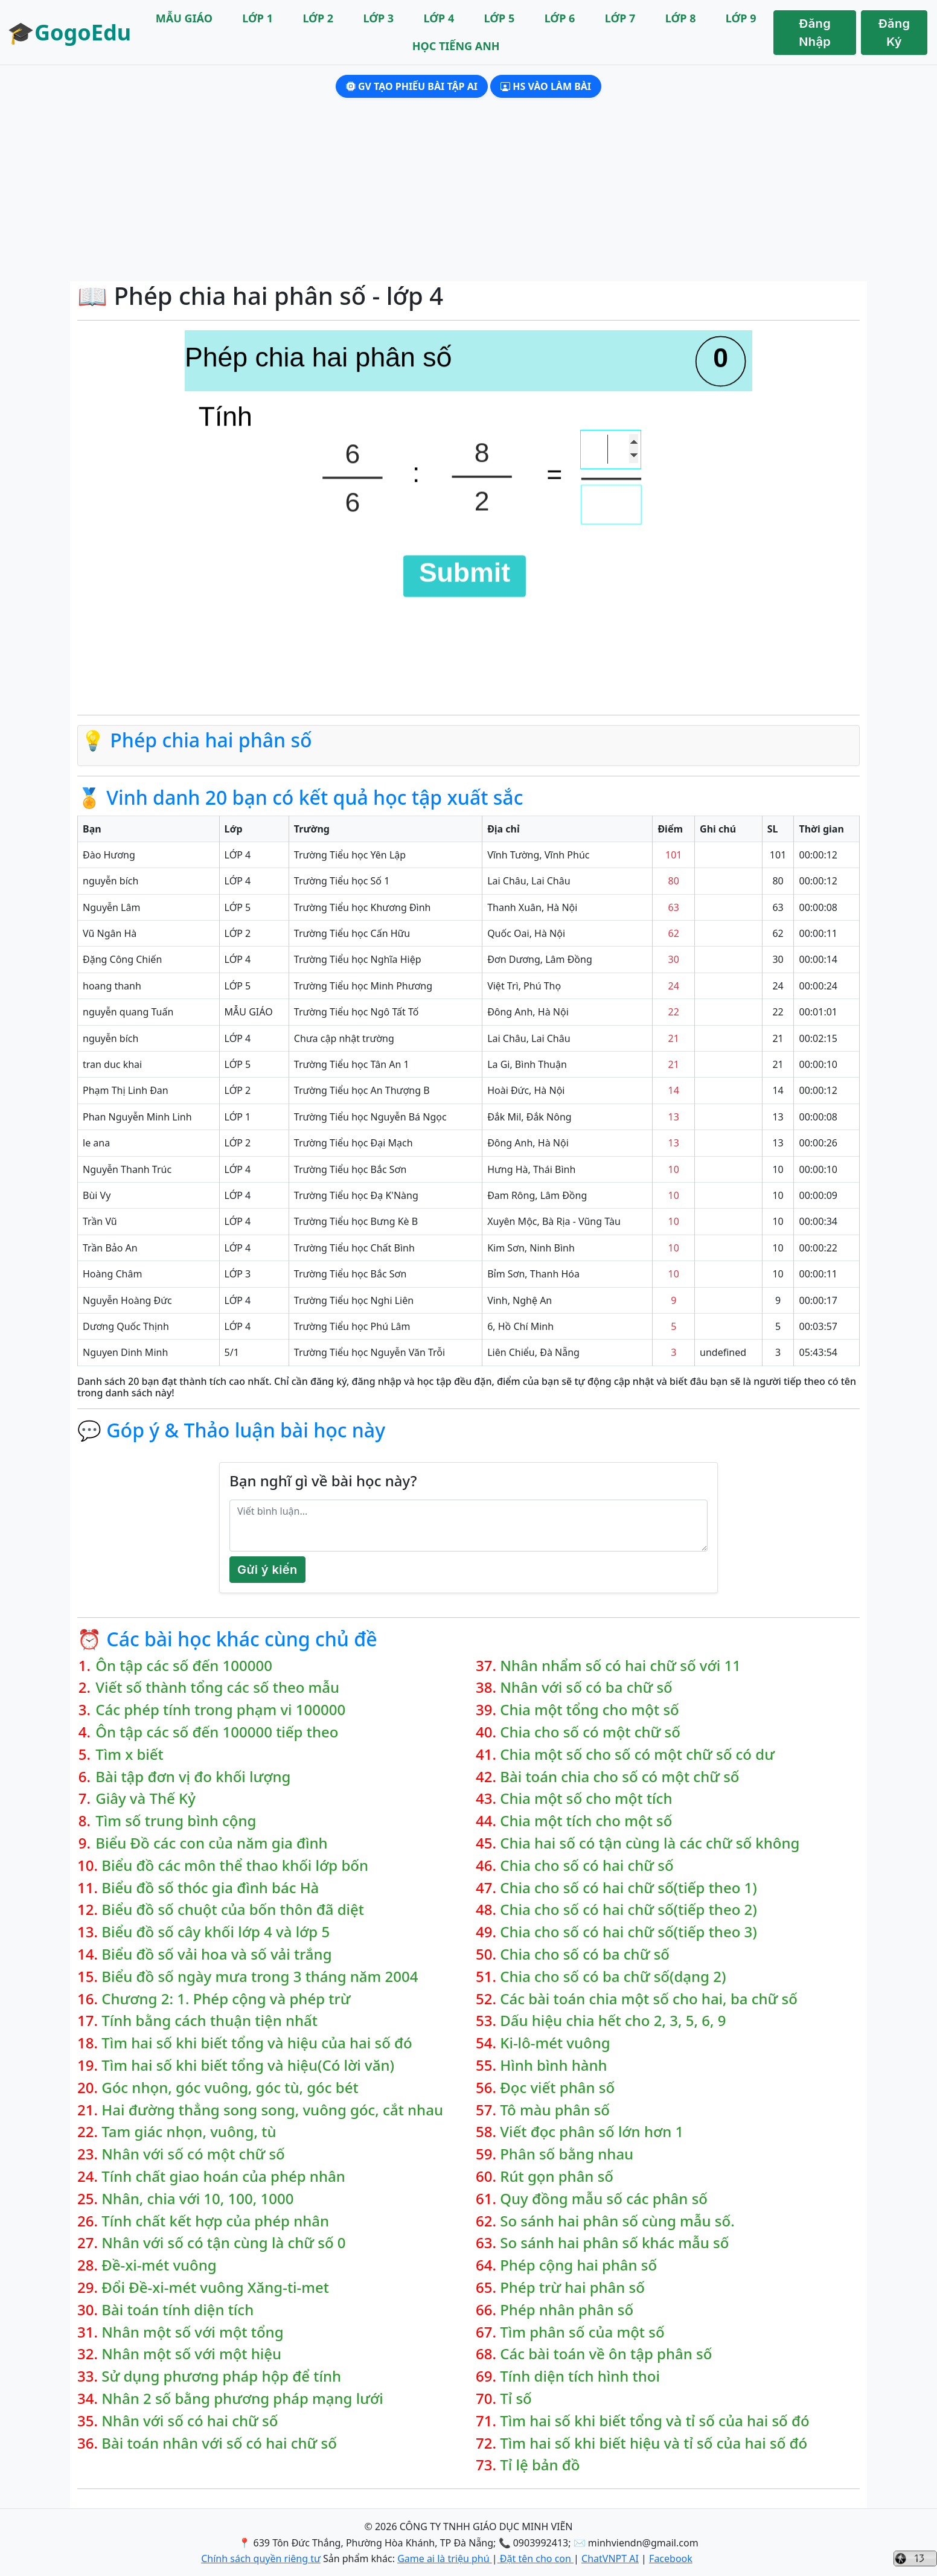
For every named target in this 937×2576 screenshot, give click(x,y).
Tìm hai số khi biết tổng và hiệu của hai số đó (256, 2043)
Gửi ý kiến (267, 1569)
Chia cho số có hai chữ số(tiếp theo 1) (628, 1888)
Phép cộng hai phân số (578, 2265)
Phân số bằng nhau (566, 2154)
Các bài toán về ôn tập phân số (606, 2354)
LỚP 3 (378, 18)
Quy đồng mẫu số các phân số (604, 2199)
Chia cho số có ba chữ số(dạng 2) (613, 1977)
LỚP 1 (257, 18)
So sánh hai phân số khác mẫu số (614, 2243)
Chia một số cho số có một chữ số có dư (637, 1754)
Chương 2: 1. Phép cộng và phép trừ (225, 1999)
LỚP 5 (499, 18)
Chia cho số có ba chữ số (585, 1954)
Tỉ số (516, 2399)
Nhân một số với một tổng (192, 2332)
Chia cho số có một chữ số (590, 1732)
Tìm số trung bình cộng (175, 1821)
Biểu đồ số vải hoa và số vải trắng (216, 1954)
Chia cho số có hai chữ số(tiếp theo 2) (628, 1910)
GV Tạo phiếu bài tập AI (412, 86)
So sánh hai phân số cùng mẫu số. (617, 2221)
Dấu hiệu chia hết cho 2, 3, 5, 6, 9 (613, 2021)
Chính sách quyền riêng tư (261, 2558)
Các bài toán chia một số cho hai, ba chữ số (649, 1999)
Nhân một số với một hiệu (191, 2354)
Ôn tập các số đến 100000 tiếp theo (216, 1732)
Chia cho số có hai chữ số (586, 1865)
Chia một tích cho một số (586, 1821)
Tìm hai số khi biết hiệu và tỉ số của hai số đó (653, 2443)
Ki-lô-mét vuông (555, 2043)
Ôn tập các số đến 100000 (183, 1666)
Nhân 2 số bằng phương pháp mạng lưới (242, 2399)
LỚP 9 (741, 18)
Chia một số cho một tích (586, 1798)
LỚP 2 (317, 18)
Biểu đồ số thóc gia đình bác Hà (210, 1888)
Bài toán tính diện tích (177, 2310)
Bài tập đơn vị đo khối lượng (192, 1777)
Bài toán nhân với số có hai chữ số (219, 2443)
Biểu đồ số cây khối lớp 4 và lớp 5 (215, 1932)
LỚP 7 (620, 18)
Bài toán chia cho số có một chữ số (619, 1777)
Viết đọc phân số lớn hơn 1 (591, 2132)
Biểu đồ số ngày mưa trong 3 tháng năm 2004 (259, 1977)
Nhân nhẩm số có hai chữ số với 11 (620, 1666)
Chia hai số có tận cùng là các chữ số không (649, 1843)
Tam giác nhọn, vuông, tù (188, 2132)
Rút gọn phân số (556, 2176)
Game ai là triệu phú (444, 2558)
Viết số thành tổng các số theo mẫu (217, 1687)
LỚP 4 (439, 18)
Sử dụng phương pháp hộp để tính (221, 2376)
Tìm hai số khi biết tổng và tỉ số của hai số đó (654, 2421)
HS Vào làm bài (545, 86)
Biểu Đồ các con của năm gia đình (211, 1843)
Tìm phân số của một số (582, 2332)
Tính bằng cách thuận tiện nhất (209, 2021)
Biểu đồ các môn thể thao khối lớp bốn (234, 1865)
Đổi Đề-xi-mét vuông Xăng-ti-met (215, 2287)
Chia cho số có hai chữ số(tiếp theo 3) (628, 1932)
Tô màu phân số (555, 2110)
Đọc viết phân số (557, 2088)
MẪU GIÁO (184, 18)
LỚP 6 (560, 18)
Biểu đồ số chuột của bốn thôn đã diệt (232, 1910)
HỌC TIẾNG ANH (456, 46)
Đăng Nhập (815, 32)
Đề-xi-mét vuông (158, 2265)
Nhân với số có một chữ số (193, 2154)
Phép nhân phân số (566, 2310)
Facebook (670, 2558)
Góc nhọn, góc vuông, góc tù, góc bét (229, 2088)
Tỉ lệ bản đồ (540, 2465)
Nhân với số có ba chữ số (586, 1687)
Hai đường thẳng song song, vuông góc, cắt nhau (272, 2110)
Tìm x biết (129, 1754)
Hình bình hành (553, 2065)
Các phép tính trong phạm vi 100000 (220, 1710)
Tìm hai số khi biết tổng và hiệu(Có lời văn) (247, 2065)
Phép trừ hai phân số (572, 2287)
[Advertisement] (468, 190)
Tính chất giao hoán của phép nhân (223, 2176)
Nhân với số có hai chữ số (189, 2421)
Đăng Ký (894, 32)
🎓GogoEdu (69, 32)
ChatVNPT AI (610, 2558)
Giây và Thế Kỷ (145, 1798)
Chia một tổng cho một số (589, 1710)
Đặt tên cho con (535, 2558)
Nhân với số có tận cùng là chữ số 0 (223, 2243)
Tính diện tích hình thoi (580, 2376)
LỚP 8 (680, 18)
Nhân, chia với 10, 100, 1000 (197, 2199)
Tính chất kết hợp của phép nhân (215, 2221)
